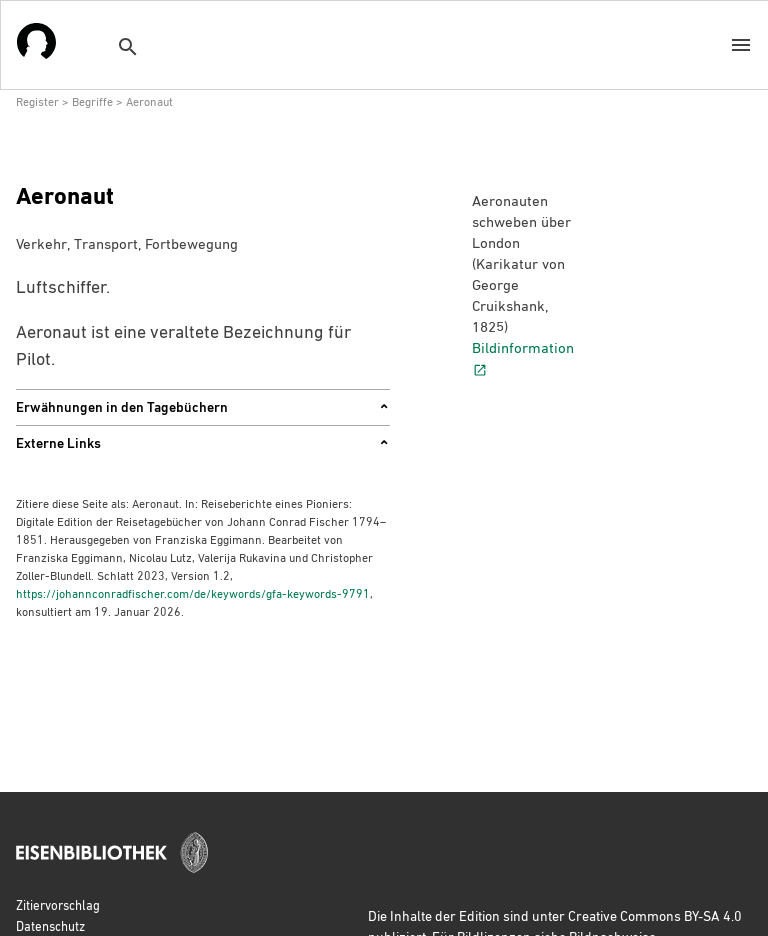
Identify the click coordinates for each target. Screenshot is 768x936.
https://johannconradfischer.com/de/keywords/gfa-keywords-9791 (193, 593)
